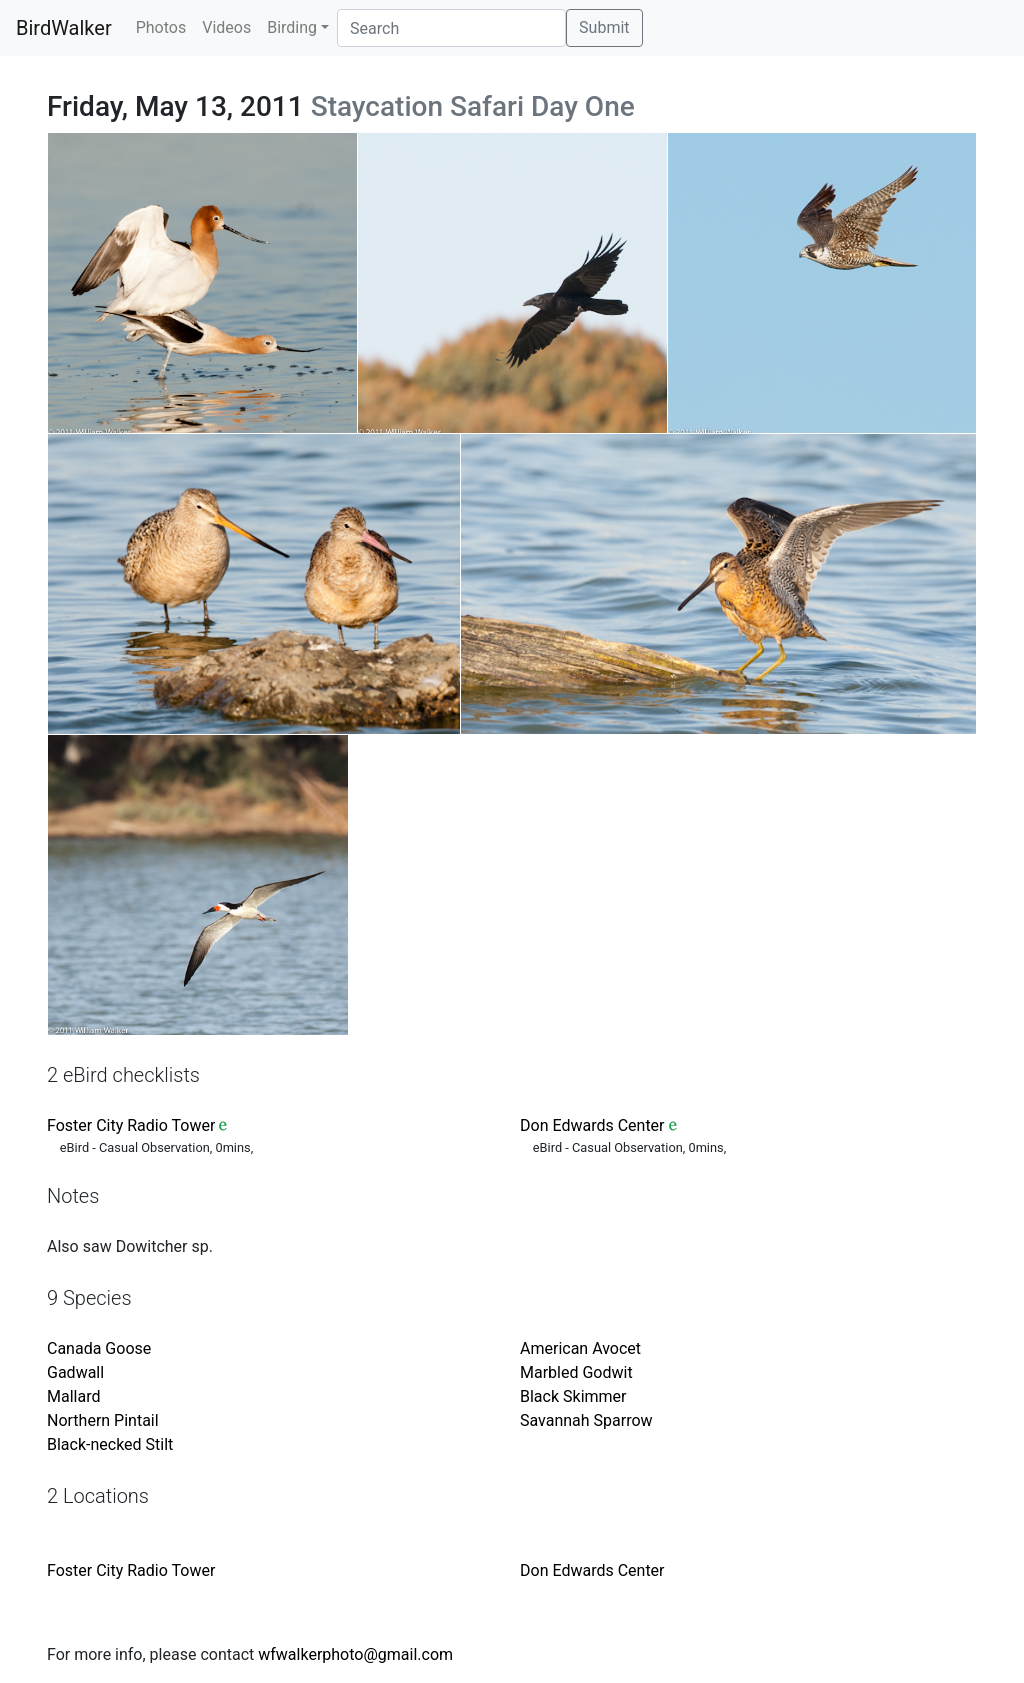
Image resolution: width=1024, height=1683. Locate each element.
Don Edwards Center (592, 1125)
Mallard (73, 1396)
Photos (161, 27)
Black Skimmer (573, 1396)
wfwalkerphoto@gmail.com (355, 1654)
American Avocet (580, 1348)
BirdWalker (64, 28)
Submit (604, 27)
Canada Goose (99, 1348)
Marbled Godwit (576, 1372)
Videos (226, 27)
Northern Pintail (103, 1420)
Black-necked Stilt (110, 1444)
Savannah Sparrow (586, 1420)
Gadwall (75, 1372)
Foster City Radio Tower (131, 1125)
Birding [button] (292, 27)
